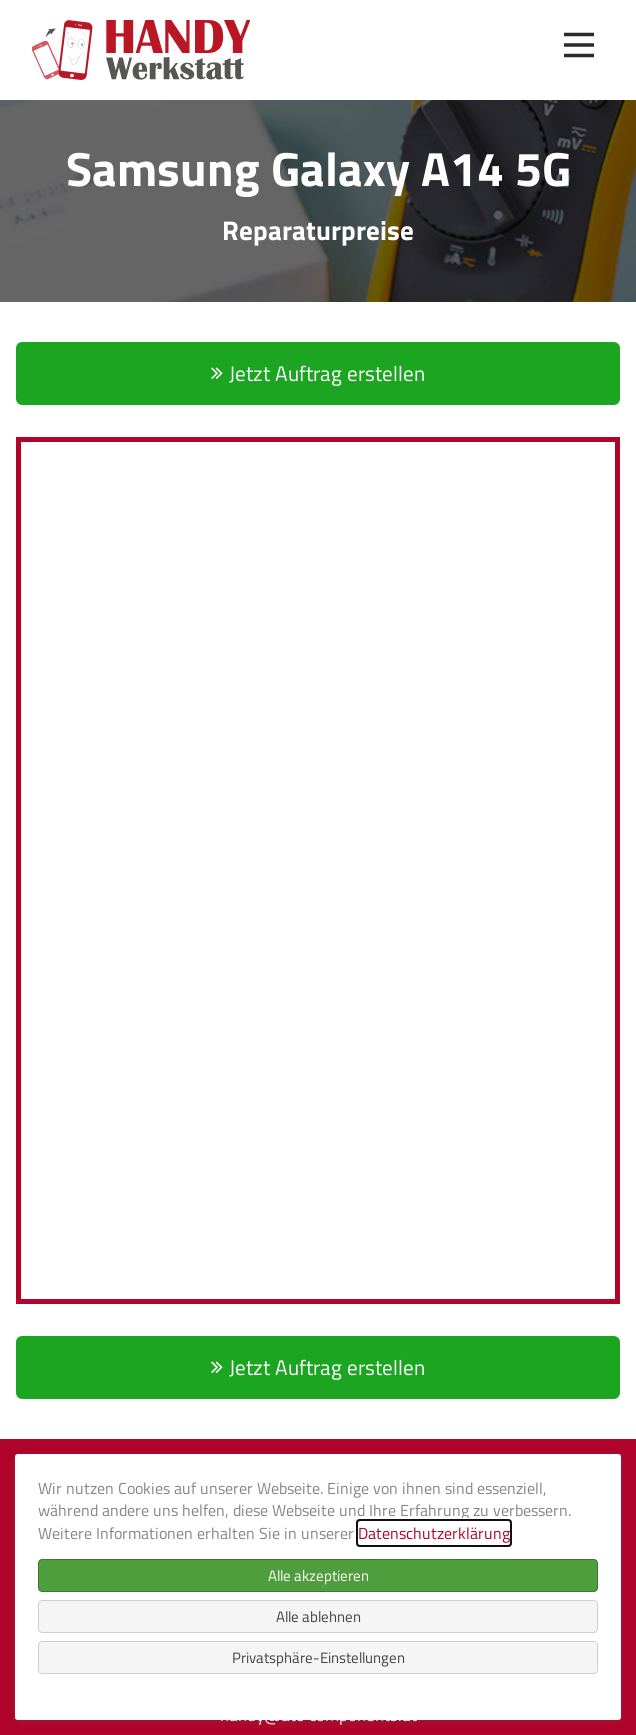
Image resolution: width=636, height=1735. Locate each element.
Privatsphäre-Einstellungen (318, 1657)
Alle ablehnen (318, 1616)
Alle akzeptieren (318, 1575)
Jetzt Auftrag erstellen (327, 373)
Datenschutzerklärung (434, 1533)
